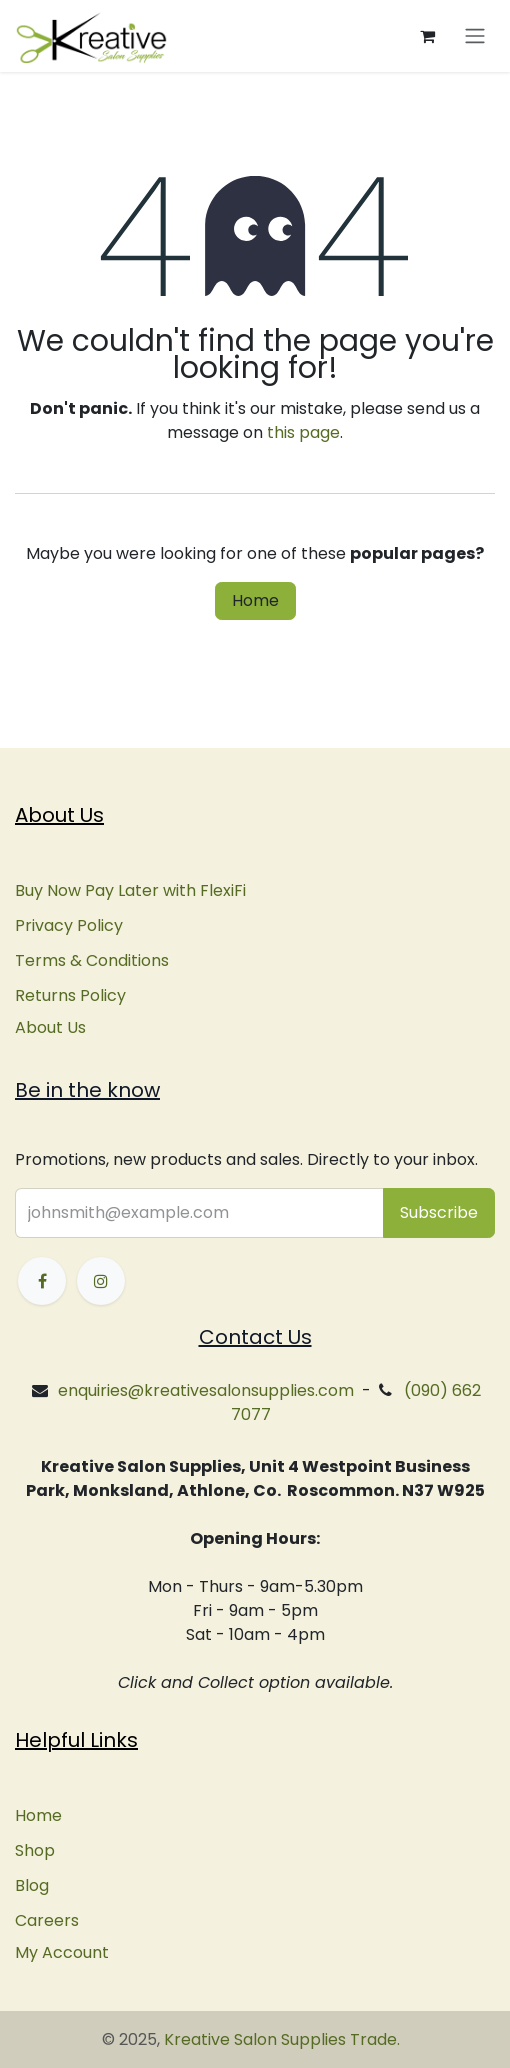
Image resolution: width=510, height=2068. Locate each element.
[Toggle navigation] (475, 36)
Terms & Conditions (92, 960)
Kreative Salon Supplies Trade (280, 2039)
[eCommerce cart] (427, 36)
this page (303, 432)
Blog (32, 1885)
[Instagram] (101, 1281)
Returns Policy (70, 995)
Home (255, 600)
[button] (439, 1213)
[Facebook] (42, 1281)
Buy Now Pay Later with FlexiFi (130, 890)
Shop (35, 1850)
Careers (47, 1920)
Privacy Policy (69, 925)
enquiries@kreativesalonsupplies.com (206, 1390)
